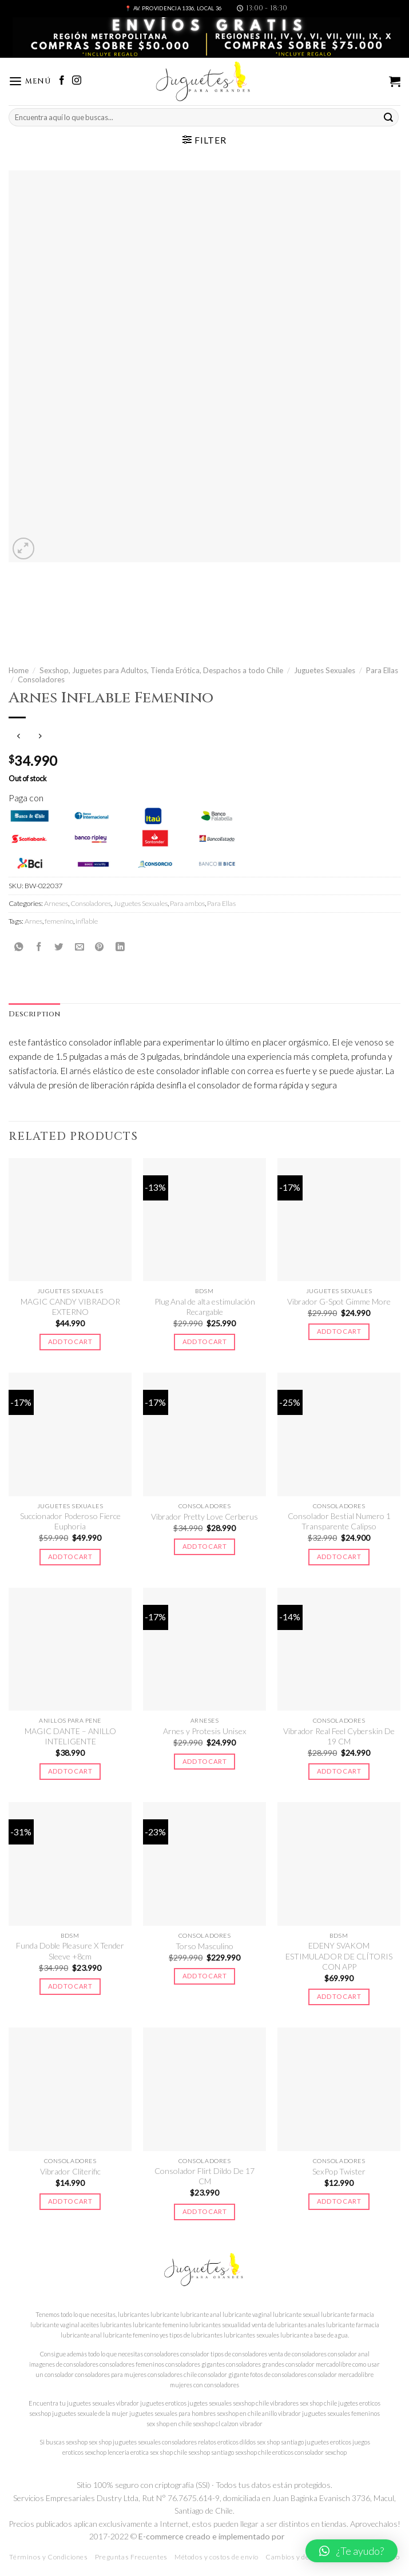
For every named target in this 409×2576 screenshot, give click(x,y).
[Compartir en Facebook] (39, 946)
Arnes (33, 921)
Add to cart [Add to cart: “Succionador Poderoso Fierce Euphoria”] (70, 1556)
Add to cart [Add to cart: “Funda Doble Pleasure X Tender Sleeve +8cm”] (70, 1986)
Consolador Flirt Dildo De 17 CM (204, 2176)
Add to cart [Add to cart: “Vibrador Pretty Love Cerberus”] (204, 1546)
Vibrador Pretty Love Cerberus (204, 1516)
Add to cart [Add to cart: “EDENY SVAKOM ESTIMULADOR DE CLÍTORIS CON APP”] (339, 1996)
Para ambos (187, 903)
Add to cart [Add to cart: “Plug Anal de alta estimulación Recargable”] (204, 1341)
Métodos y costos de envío (216, 2557)
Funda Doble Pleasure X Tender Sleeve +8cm (70, 1951)
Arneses (56, 903)
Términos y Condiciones (48, 2557)
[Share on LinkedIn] (120, 946)
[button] (351, 2550)
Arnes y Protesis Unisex (205, 1731)
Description (34, 1014)
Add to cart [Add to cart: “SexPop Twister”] (339, 2201)
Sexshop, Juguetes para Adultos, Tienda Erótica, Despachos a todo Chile (161, 670)
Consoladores (41, 679)
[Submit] (388, 117)
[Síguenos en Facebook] (61, 81)
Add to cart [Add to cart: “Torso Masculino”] (204, 1975)
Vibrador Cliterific (70, 2171)
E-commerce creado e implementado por (212, 2536)
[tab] (34, 1014)
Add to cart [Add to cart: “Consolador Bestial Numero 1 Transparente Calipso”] (339, 1556)
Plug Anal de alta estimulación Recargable (204, 1307)
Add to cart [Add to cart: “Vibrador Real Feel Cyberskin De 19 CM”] (339, 1771)
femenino (59, 921)
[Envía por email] (79, 946)
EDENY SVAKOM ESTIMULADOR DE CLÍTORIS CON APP (338, 1956)
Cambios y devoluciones (304, 2557)
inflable (87, 921)
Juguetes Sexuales (324, 670)
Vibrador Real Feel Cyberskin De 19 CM (339, 1736)
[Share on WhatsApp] (19, 946)
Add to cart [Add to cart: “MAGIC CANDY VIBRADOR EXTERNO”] (70, 1341)
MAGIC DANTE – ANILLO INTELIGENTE (70, 1736)
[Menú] (30, 81)
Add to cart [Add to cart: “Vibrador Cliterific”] (70, 2201)
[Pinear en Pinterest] (99, 946)
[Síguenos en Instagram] (76, 81)
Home (19, 670)
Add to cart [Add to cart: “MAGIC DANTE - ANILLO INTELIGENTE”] (70, 1771)
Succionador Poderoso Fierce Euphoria (70, 1521)
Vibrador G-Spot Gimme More (339, 1301)
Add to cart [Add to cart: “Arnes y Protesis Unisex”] (204, 1761)
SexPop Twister (339, 2171)
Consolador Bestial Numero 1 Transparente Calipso (339, 1521)
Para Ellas (382, 670)
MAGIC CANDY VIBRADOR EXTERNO (70, 1307)
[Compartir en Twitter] (59, 946)
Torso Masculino (204, 1946)
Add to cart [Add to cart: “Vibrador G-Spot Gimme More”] (339, 1331)
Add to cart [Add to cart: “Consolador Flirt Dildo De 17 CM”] (204, 2211)
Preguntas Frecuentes (131, 2557)
